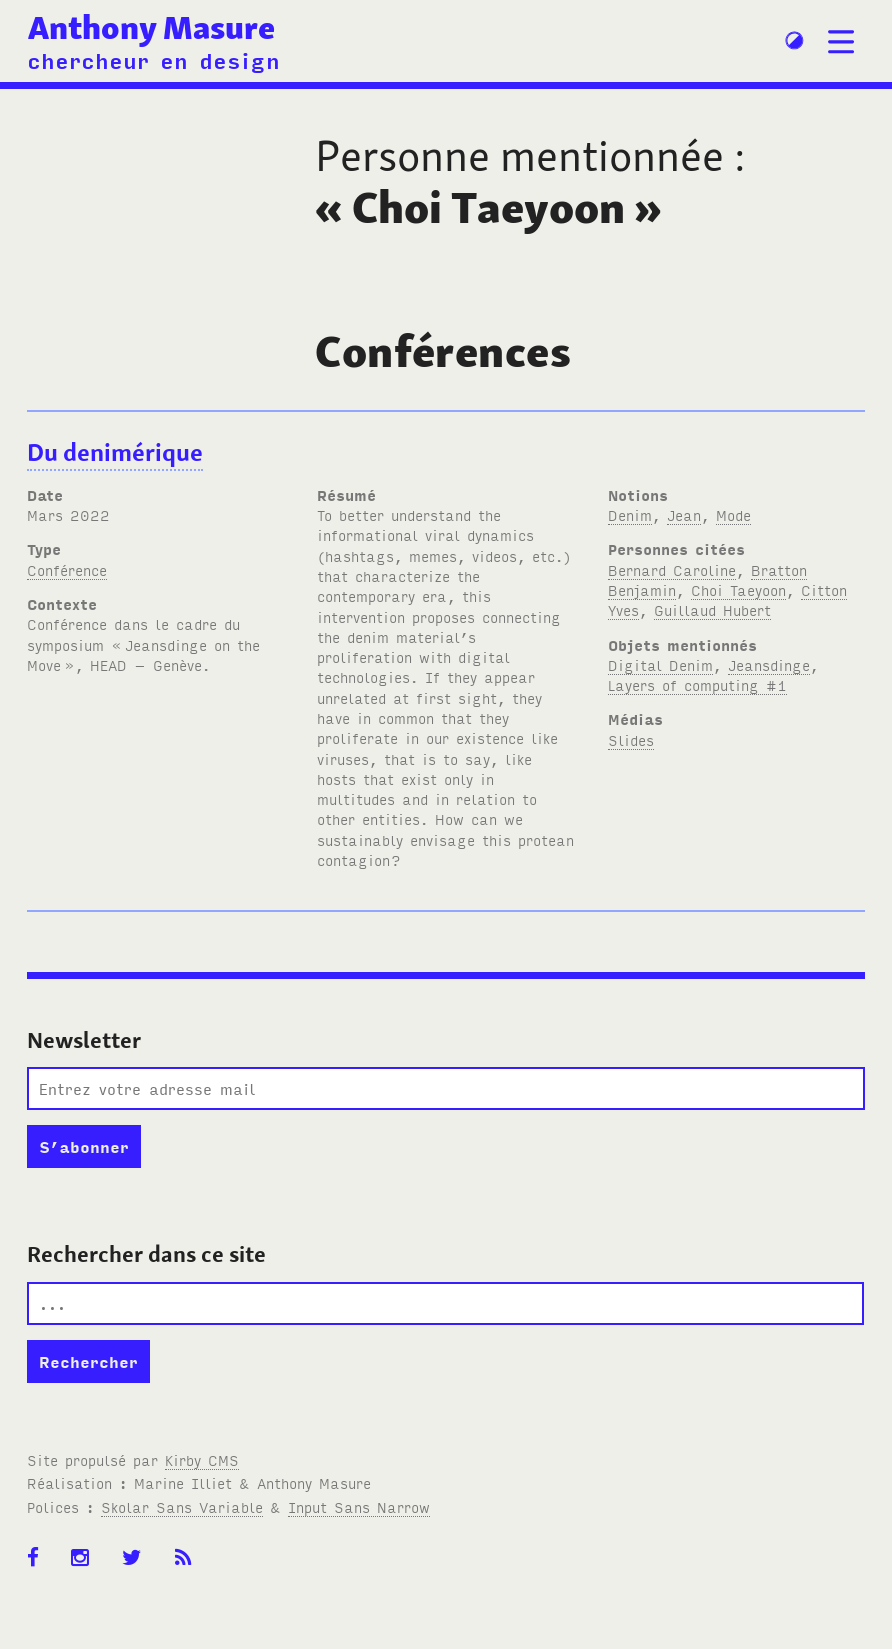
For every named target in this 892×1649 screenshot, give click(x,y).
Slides (631, 739)
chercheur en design (153, 59)
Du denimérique (115, 452)
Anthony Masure (151, 27)
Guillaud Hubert (712, 609)
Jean (684, 514)
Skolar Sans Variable (182, 1506)
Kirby (202, 1459)
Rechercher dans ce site (146, 1254)
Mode (733, 514)
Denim (630, 514)
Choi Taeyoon (738, 589)
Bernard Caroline (672, 569)
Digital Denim (660, 664)
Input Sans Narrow (359, 1506)
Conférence (67, 569)
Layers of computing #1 (697, 684)
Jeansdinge (769, 664)
